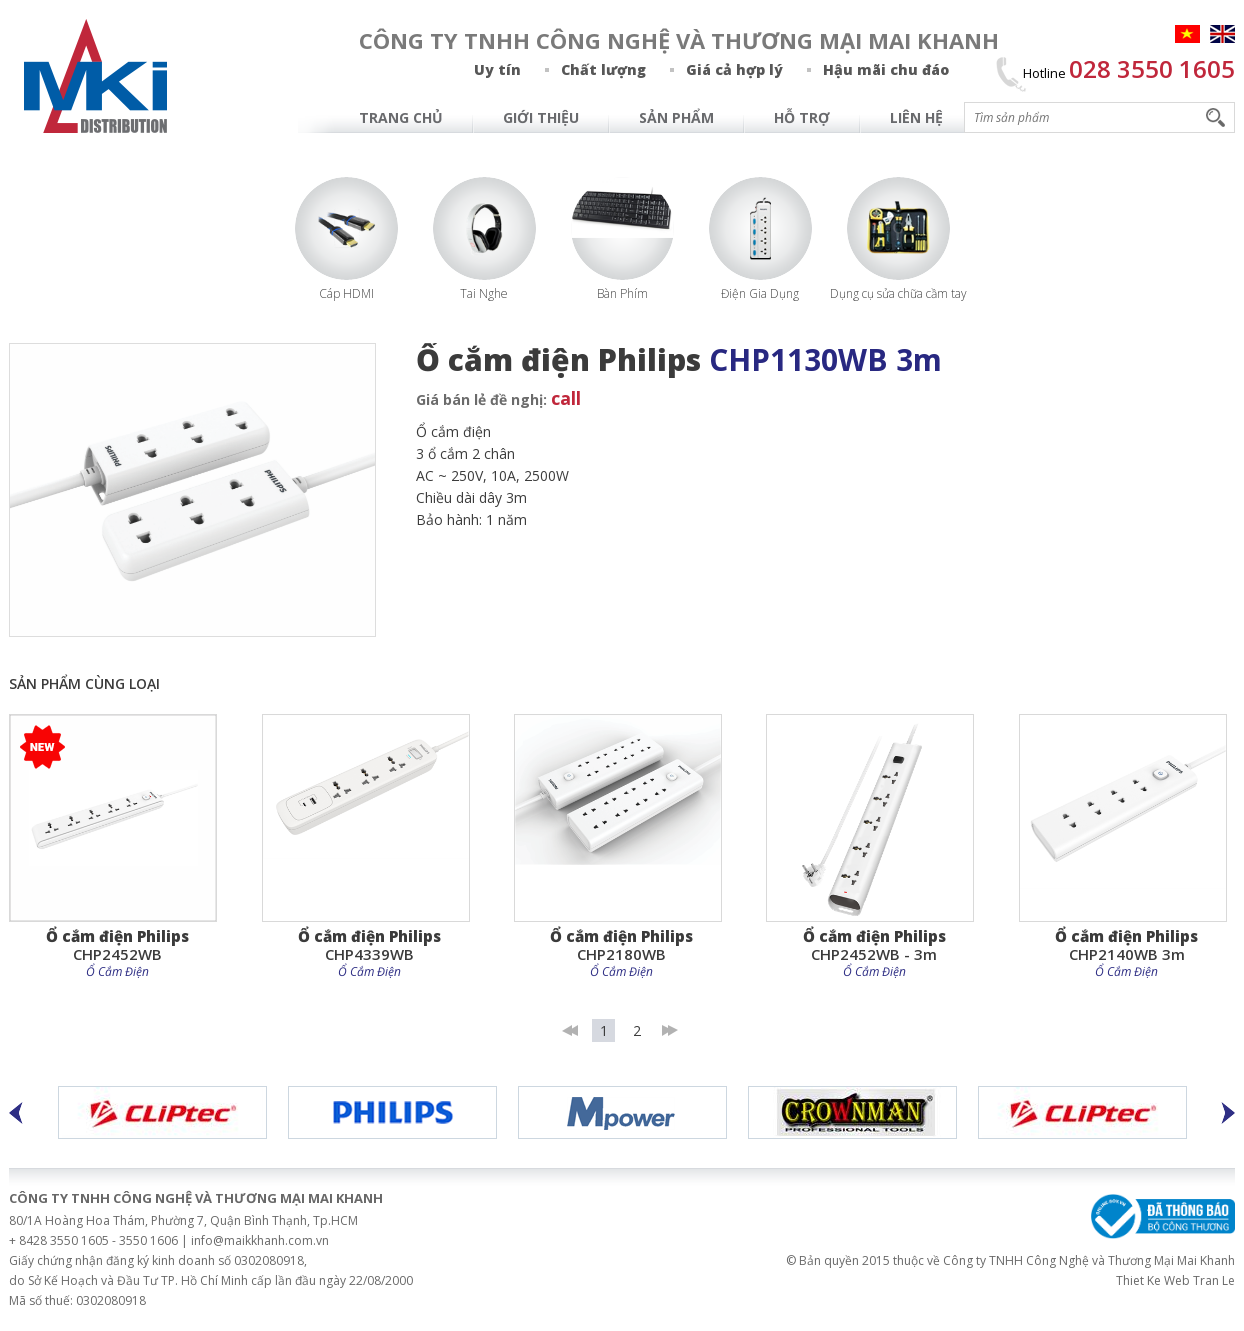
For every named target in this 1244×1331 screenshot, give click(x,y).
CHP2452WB (117, 944)
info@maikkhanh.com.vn (260, 1240)
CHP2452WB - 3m (874, 944)
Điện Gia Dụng (760, 293)
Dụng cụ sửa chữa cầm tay (898, 293)
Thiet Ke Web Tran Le (1175, 1280)
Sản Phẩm (676, 117)
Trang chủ (401, 117)
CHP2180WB (621, 944)
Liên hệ (916, 117)
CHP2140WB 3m (1126, 944)
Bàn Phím (622, 293)
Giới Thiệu (541, 117)
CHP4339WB (369, 944)
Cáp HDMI (346, 293)
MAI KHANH (96, 76)
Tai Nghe (484, 293)
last (669, 1030)
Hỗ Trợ (802, 117)
